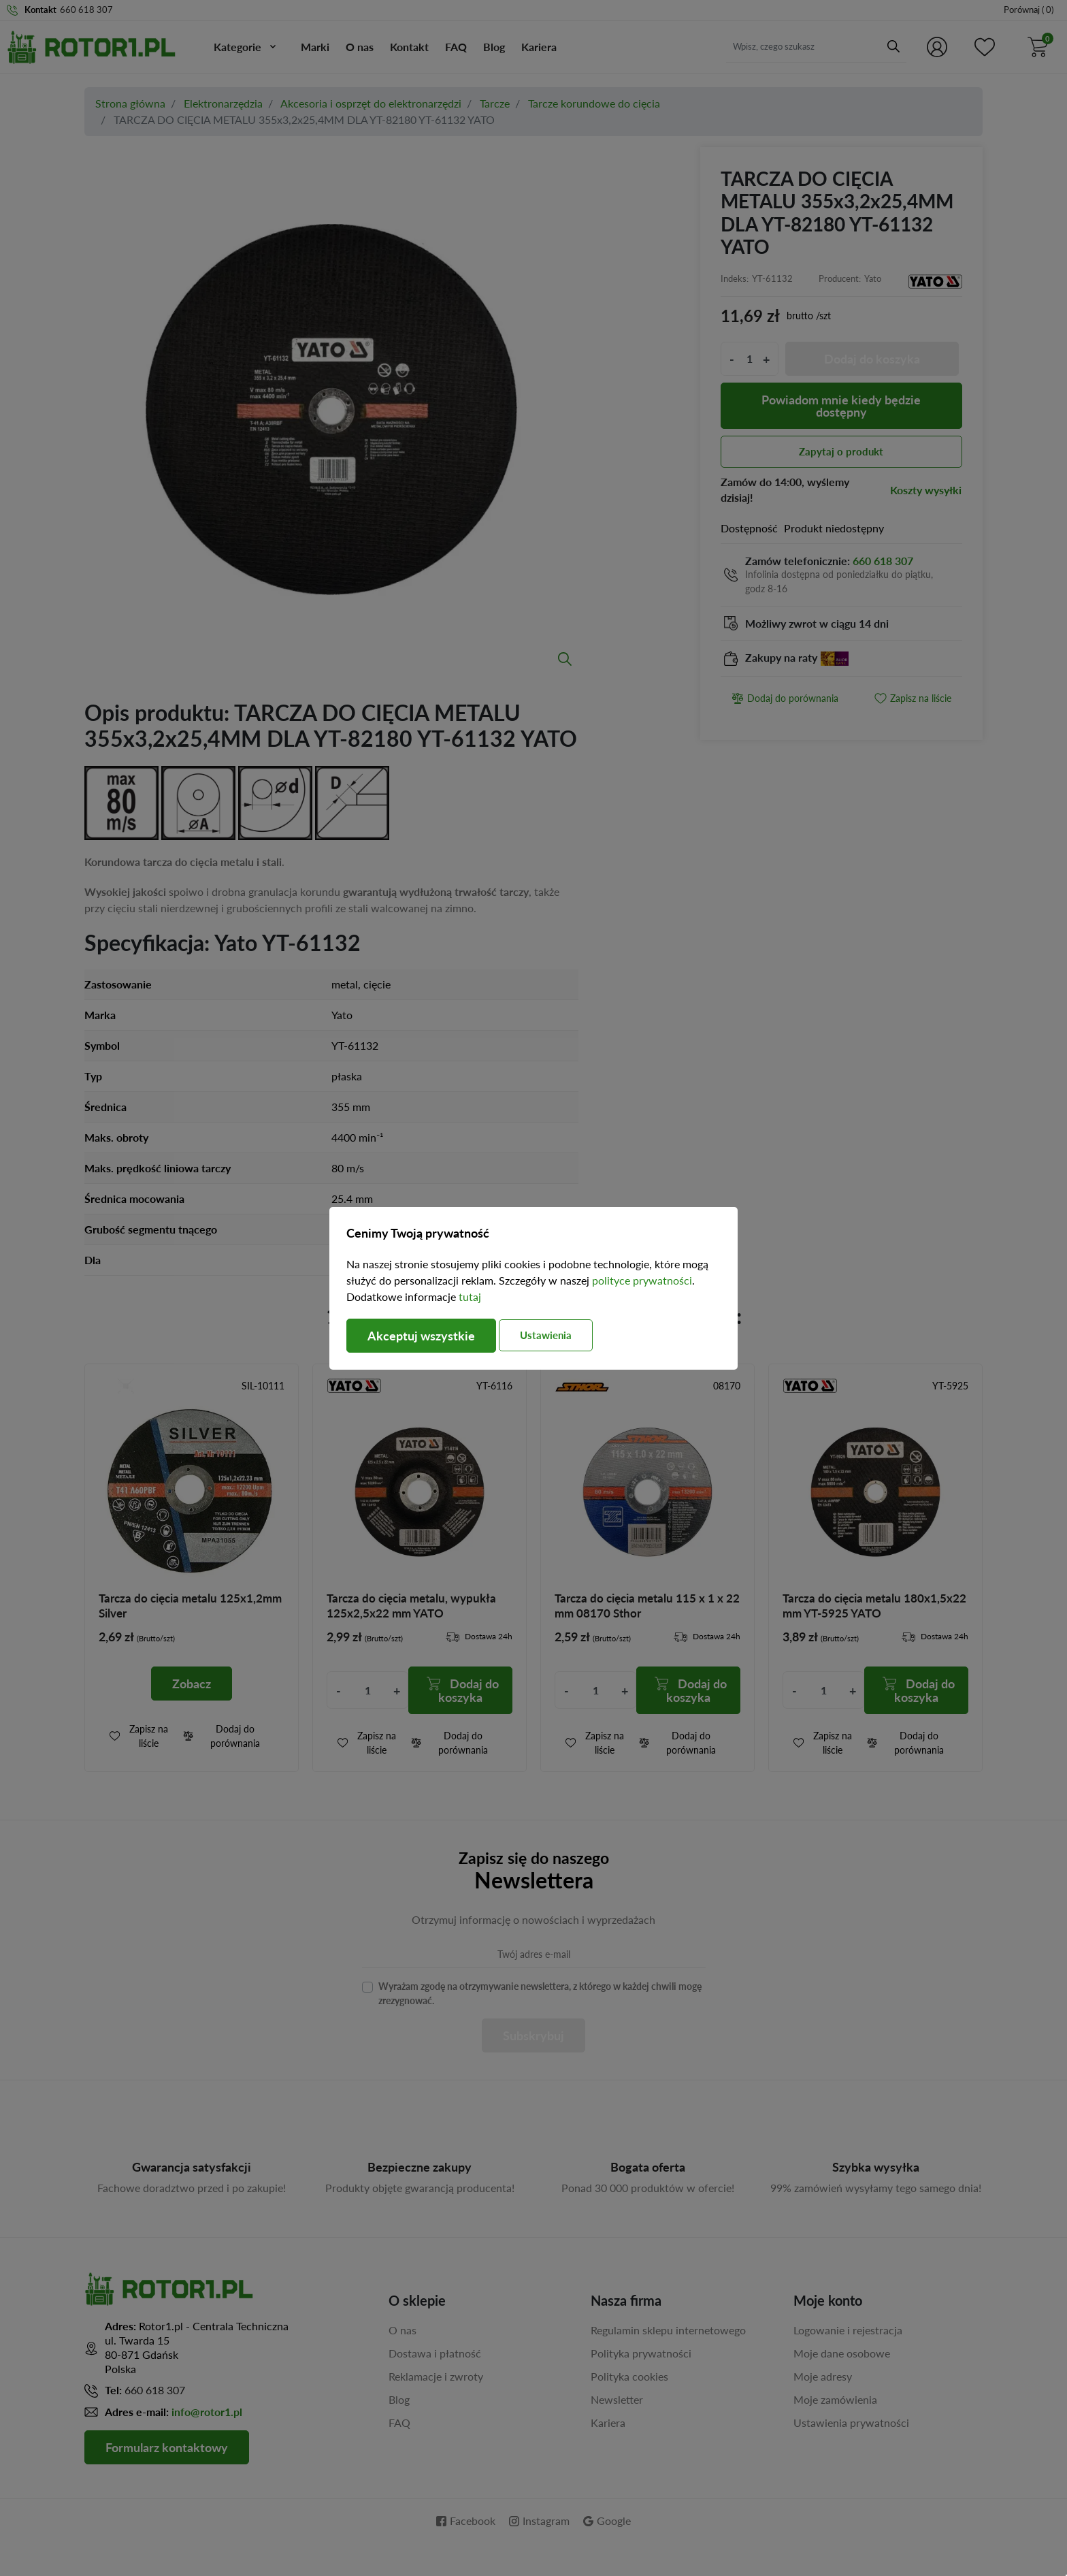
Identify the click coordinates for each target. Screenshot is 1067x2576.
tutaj (470, 1296)
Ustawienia (546, 1335)
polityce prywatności (642, 1280)
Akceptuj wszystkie (421, 1335)
